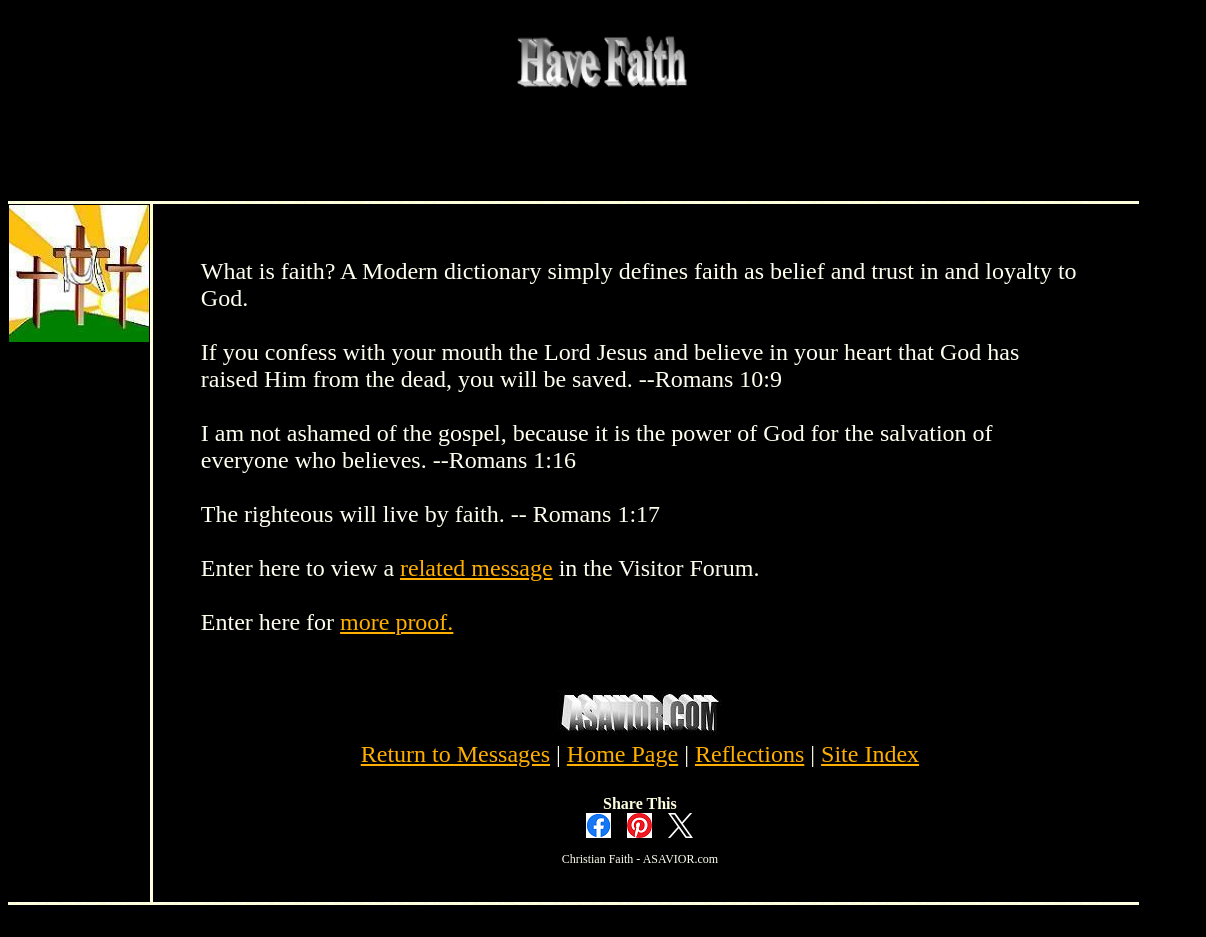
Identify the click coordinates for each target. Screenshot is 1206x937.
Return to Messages (455, 754)
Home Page (622, 754)
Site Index (870, 754)
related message (476, 568)
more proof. (396, 622)
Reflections (749, 754)
